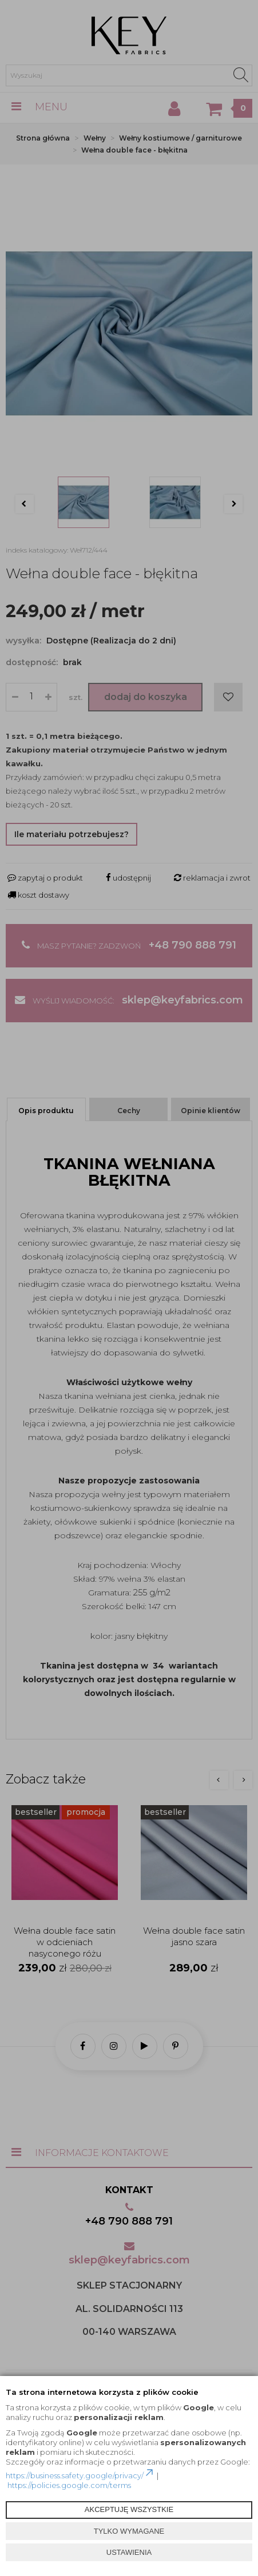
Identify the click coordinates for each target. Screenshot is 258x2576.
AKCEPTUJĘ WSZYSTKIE (129, 2509)
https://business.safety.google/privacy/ (80, 2475)
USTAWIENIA (129, 2552)
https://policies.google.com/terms (69, 2485)
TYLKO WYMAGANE (129, 2531)
